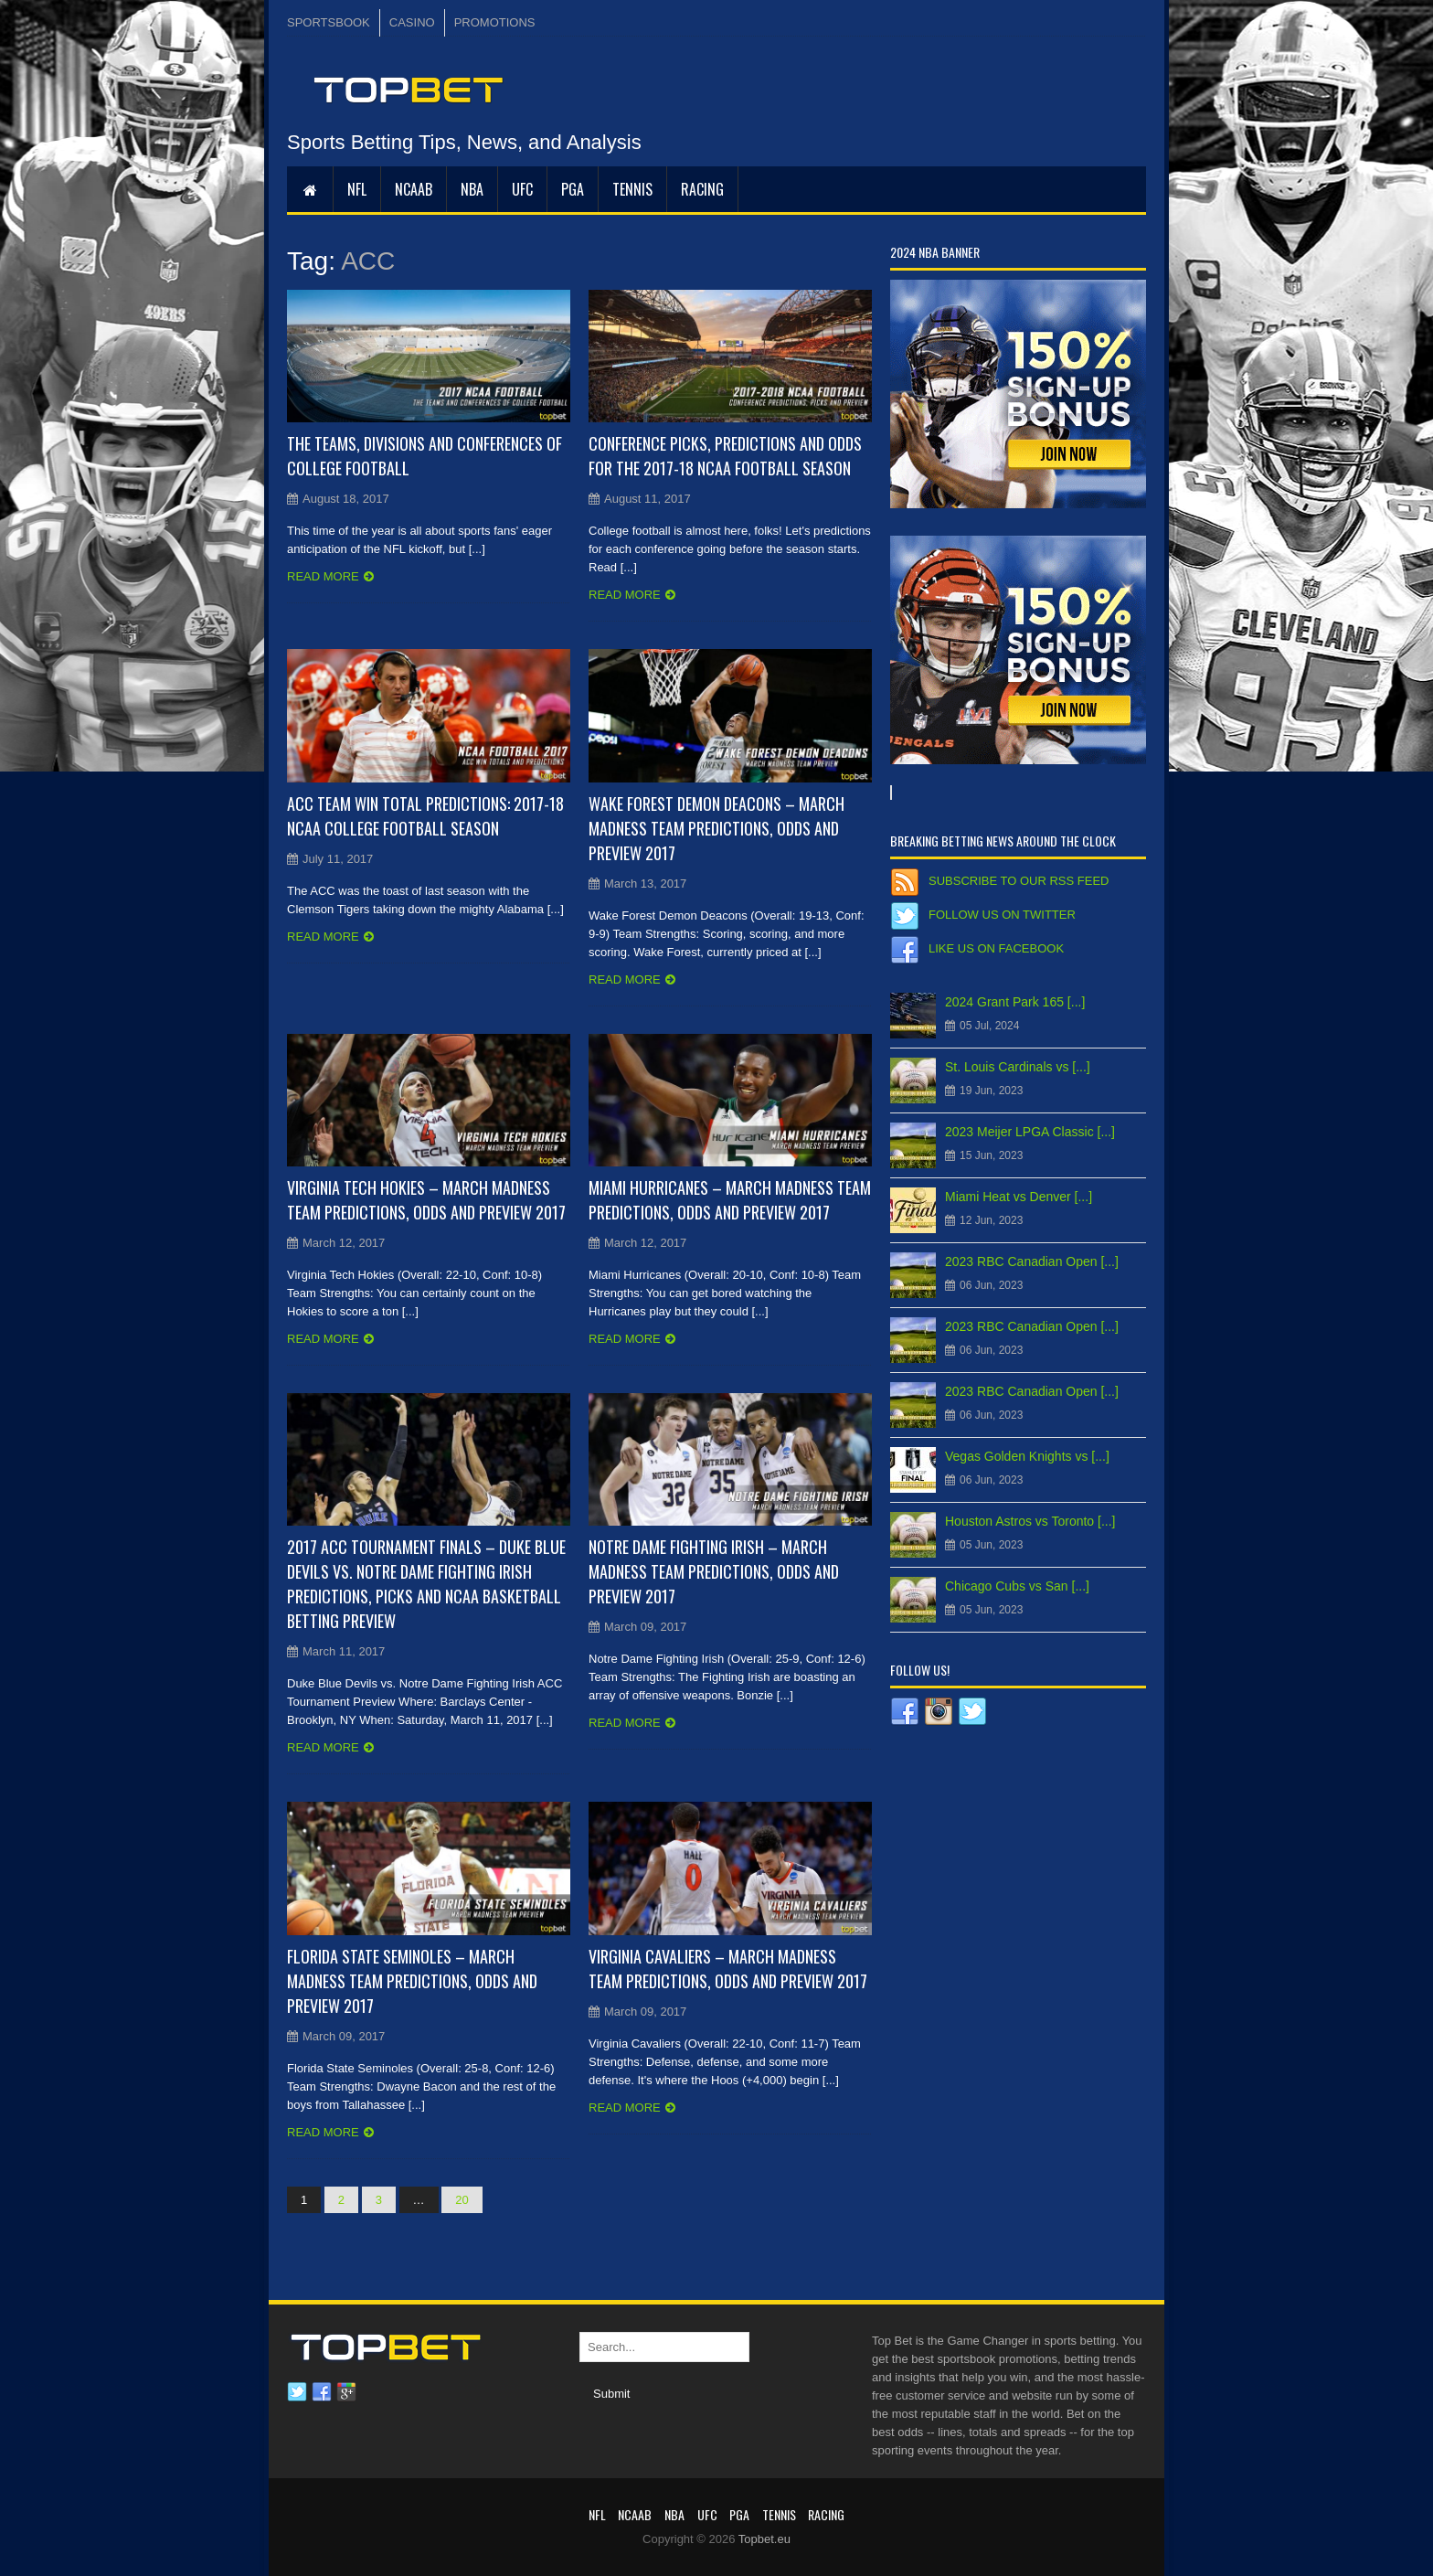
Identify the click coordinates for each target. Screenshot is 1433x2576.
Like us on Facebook (996, 948)
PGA (572, 189)
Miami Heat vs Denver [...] (1018, 1196)
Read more (323, 576)
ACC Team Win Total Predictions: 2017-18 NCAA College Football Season (425, 816)
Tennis (632, 189)
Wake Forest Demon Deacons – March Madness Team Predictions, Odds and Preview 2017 (716, 828)
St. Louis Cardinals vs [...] (1017, 1066)
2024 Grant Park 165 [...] (1015, 1002)
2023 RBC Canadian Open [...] (1032, 1261)
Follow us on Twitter (1002, 914)
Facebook (322, 2392)
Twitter (297, 2392)
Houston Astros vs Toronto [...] (1030, 1521)
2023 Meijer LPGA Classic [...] (1030, 1131)
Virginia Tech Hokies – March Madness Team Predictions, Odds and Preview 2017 (426, 1200)
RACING (702, 189)
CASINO (412, 22)
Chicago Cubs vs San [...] (1017, 1586)
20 (461, 2200)
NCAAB (413, 189)
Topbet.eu (764, 2539)
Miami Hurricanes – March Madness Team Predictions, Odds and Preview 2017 (730, 1200)
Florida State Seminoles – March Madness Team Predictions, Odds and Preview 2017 (412, 1980)
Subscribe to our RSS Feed (1019, 881)
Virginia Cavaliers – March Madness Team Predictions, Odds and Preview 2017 (728, 1968)
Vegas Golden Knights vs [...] (1027, 1456)
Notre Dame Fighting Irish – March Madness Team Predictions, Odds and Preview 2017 (714, 1571)
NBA (472, 189)
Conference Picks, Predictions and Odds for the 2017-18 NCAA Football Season (725, 455)
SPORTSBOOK (328, 22)
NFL (356, 189)
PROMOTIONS (495, 22)
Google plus (346, 2392)
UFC (522, 189)
